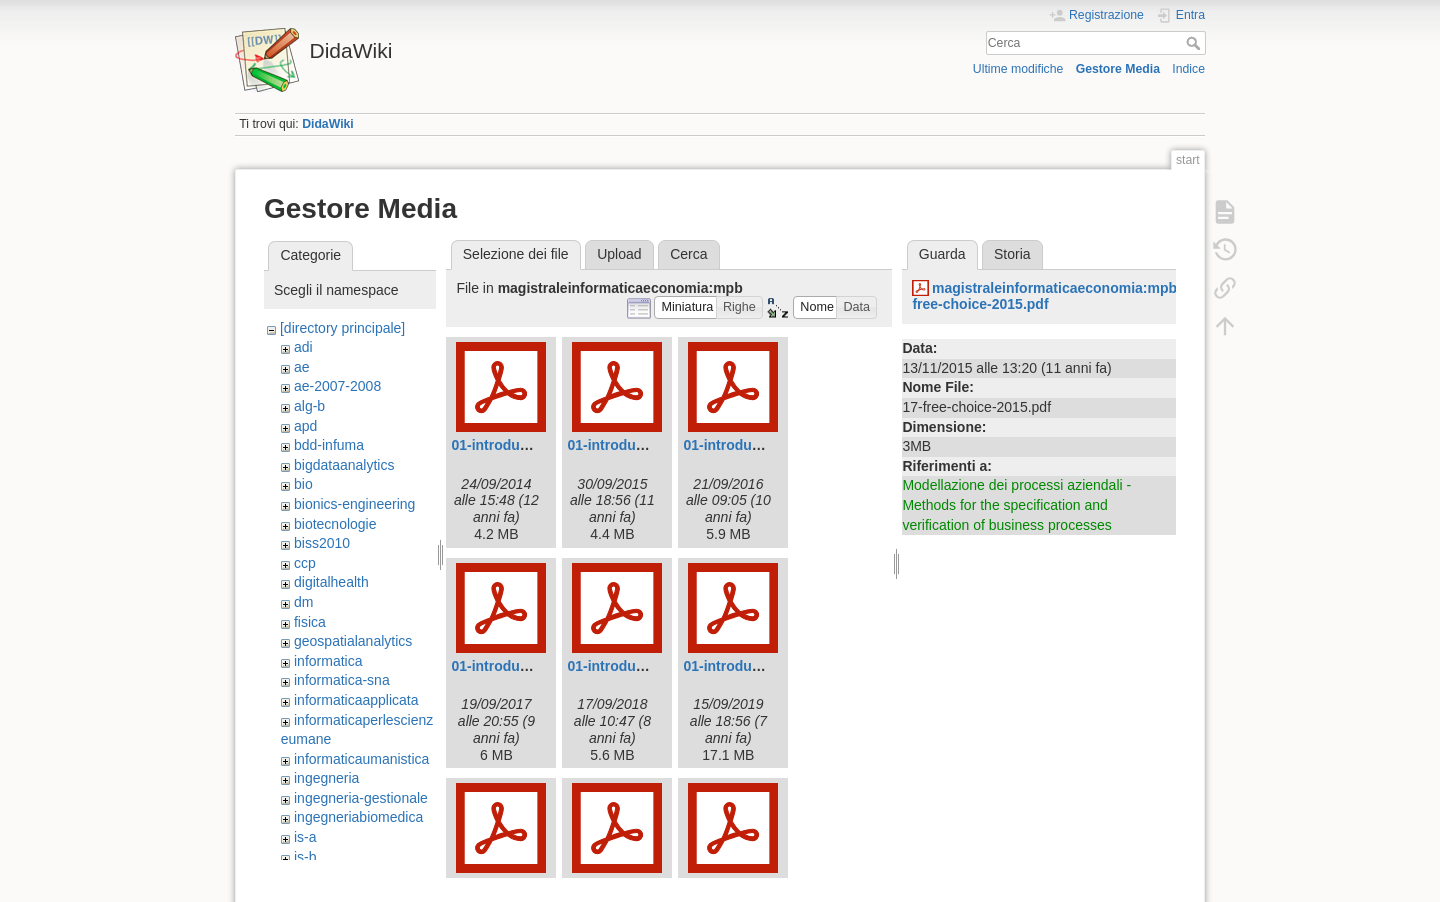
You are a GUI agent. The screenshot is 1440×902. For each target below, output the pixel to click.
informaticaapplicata (356, 700)
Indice (1188, 69)
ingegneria (326, 778)
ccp (305, 563)
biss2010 (322, 543)
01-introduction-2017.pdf (532, 666)
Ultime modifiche (1018, 69)
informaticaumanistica (361, 759)
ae (302, 367)
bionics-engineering (354, 504)
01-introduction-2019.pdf (764, 666)
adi (303, 347)
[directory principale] (342, 328)
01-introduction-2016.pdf (764, 445)
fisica (310, 622)
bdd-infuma (329, 445)
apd (305, 426)
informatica (328, 661)
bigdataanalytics (344, 465)
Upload (619, 254)
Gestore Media (1118, 69)
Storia (1012, 254)
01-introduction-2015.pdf (648, 445)
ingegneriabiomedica (358, 817)
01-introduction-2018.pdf (648, 666)
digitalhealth (331, 582)
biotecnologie (335, 524)
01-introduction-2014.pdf (532, 445)
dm (303, 602)
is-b (305, 857)
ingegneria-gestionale (361, 798)
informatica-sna (342, 680)
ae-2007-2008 (337, 386)
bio (303, 484)
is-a (305, 837)
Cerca (1195, 43)
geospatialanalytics (353, 641)
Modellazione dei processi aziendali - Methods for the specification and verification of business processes (1016, 504)
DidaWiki (328, 124)
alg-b (309, 406)
